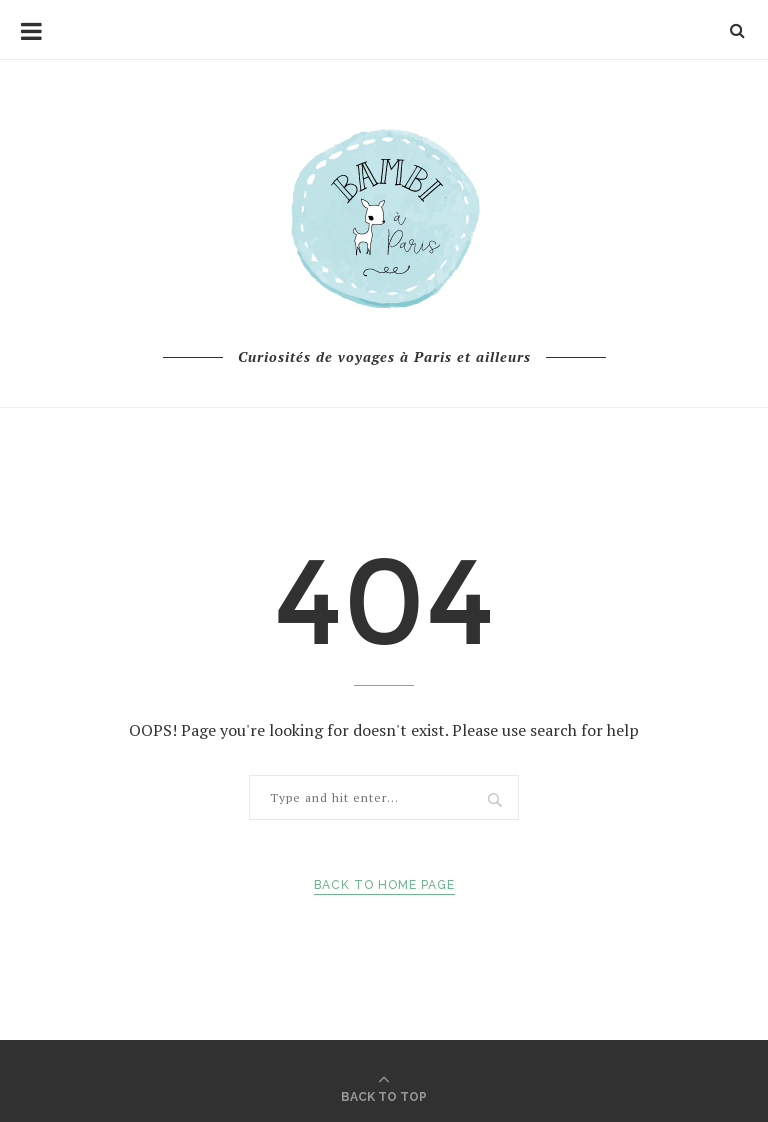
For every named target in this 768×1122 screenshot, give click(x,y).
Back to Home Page (384, 885)
